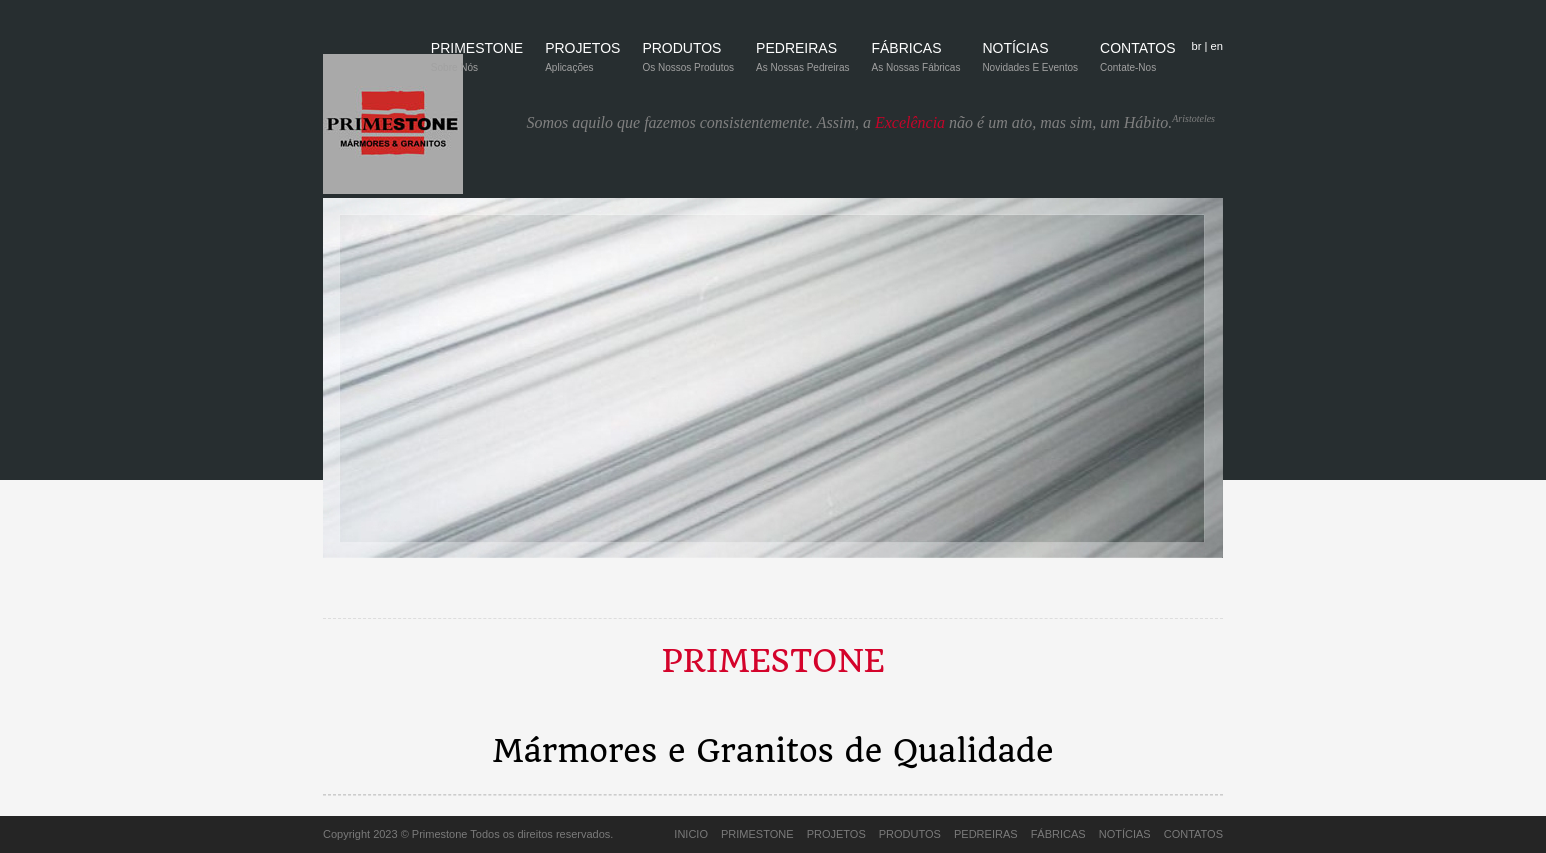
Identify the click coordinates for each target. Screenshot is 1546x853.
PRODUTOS (688, 64)
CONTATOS (1137, 64)
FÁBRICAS (915, 64)
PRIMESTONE (477, 64)
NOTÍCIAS (1030, 64)
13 (936, 597)
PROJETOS (582, 64)
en (1217, 46)
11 (886, 597)
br (1196, 46)
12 (911, 597)
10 (861, 597)
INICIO (691, 834)
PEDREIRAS (802, 64)
